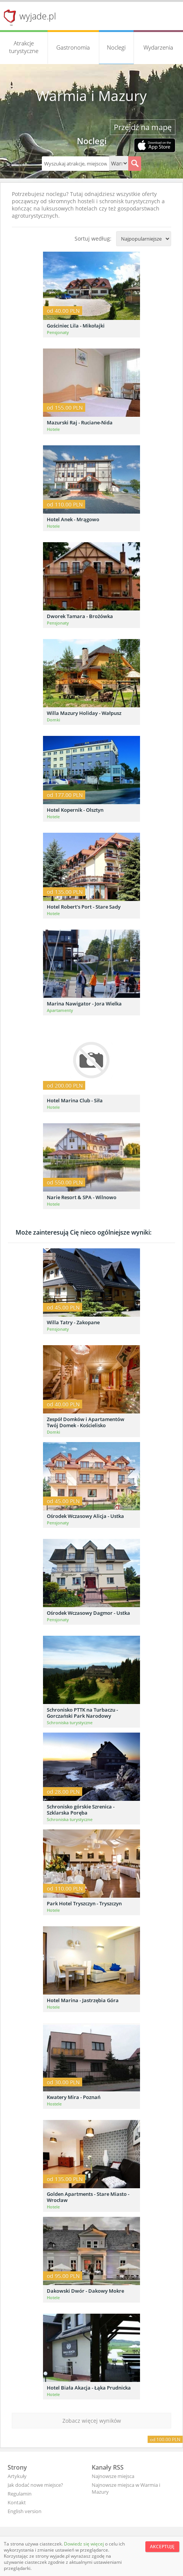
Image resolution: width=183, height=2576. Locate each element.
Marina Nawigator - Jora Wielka (84, 1004)
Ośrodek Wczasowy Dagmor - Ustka (88, 1613)
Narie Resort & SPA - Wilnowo (81, 1197)
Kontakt (17, 2502)
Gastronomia (73, 47)
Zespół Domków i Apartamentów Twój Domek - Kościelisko (85, 1422)
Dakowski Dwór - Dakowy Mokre (85, 2291)
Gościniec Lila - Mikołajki (76, 326)
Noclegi (116, 47)
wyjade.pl (37, 16)
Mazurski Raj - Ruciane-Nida (80, 422)
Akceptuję (162, 2546)
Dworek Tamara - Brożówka (80, 616)
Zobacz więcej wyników (91, 2420)
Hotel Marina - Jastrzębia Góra (83, 2000)
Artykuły (17, 2476)
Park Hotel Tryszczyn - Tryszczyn (84, 1903)
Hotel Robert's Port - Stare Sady (84, 907)
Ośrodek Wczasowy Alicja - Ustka (85, 1516)
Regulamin (20, 2493)
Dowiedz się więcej (84, 2544)
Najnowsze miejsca (113, 2476)
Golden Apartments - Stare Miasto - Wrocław (88, 2197)
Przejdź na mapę (143, 127)
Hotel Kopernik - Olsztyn (75, 810)
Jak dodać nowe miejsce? (35, 2484)
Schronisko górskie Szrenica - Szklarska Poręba (81, 1810)
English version (24, 2511)
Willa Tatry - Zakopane (73, 1322)
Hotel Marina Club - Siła (75, 1100)
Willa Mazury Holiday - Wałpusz (84, 713)
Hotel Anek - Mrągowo (73, 519)
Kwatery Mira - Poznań (73, 2097)
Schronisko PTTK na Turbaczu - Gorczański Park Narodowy (82, 1713)
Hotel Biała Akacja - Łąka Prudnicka (89, 2388)
